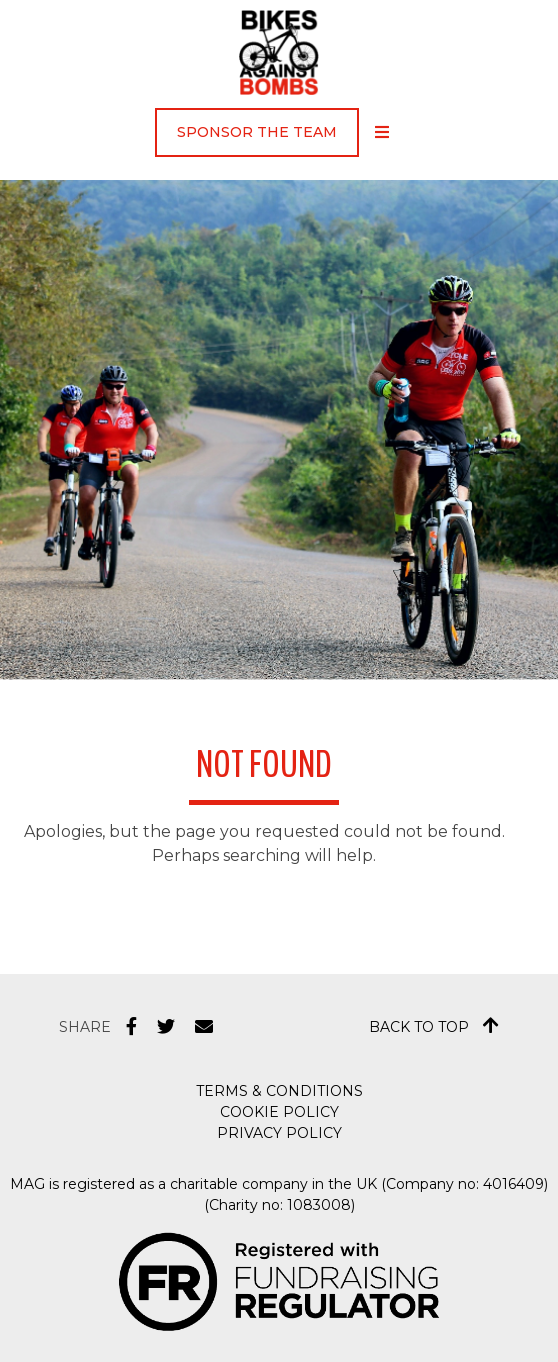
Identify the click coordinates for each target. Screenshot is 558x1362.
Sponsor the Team (257, 132)
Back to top (434, 1026)
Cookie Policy (279, 1112)
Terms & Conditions (279, 1091)
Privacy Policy (279, 1133)
